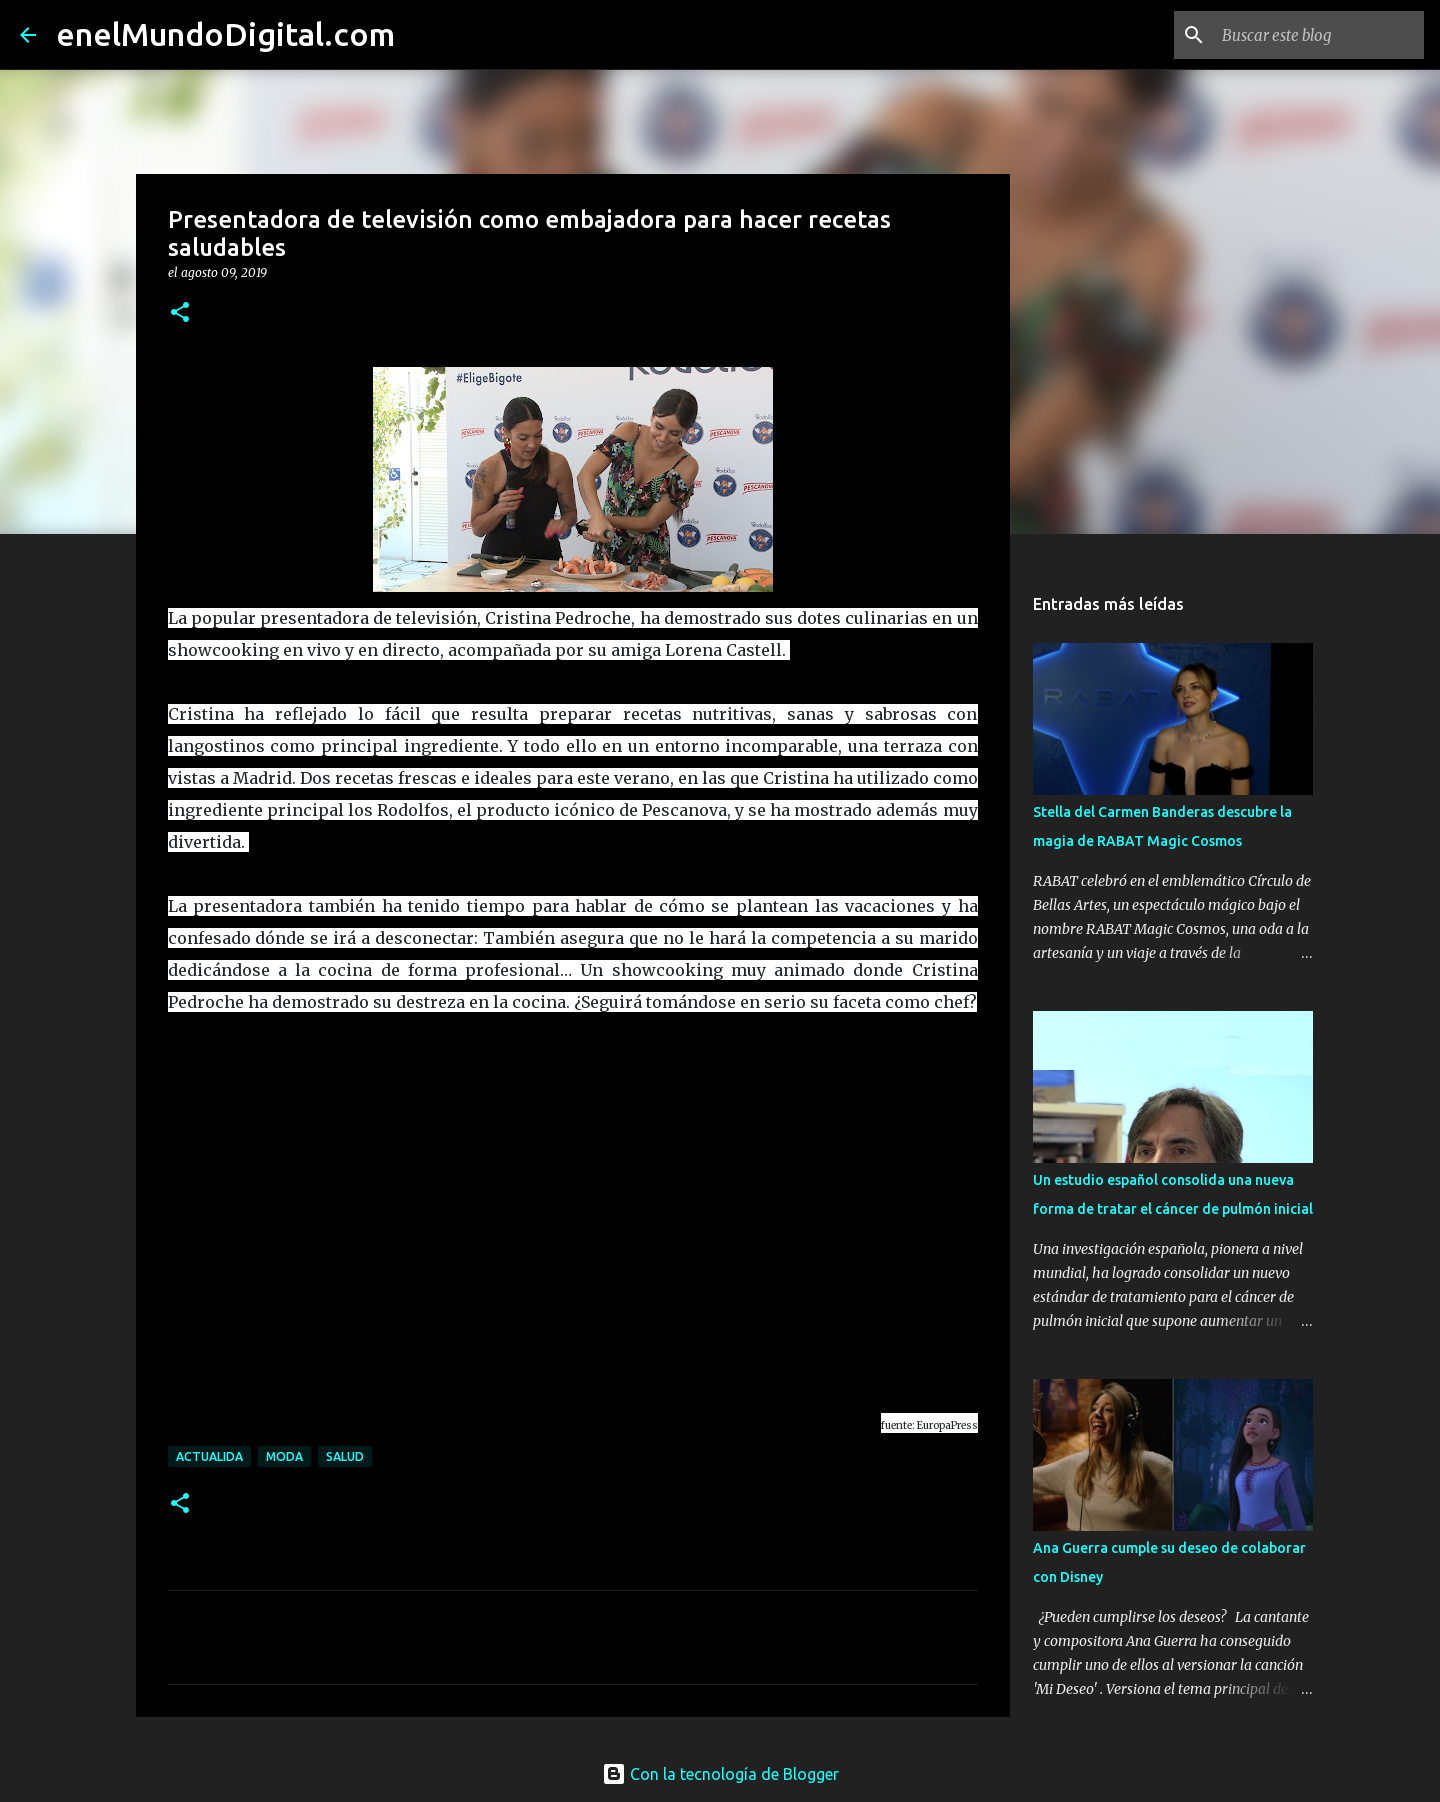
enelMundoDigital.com (225, 34)
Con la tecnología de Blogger (720, 1774)
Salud (345, 1456)
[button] (180, 313)
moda (284, 1456)
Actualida (209, 1456)
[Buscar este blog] (1319, 35)
